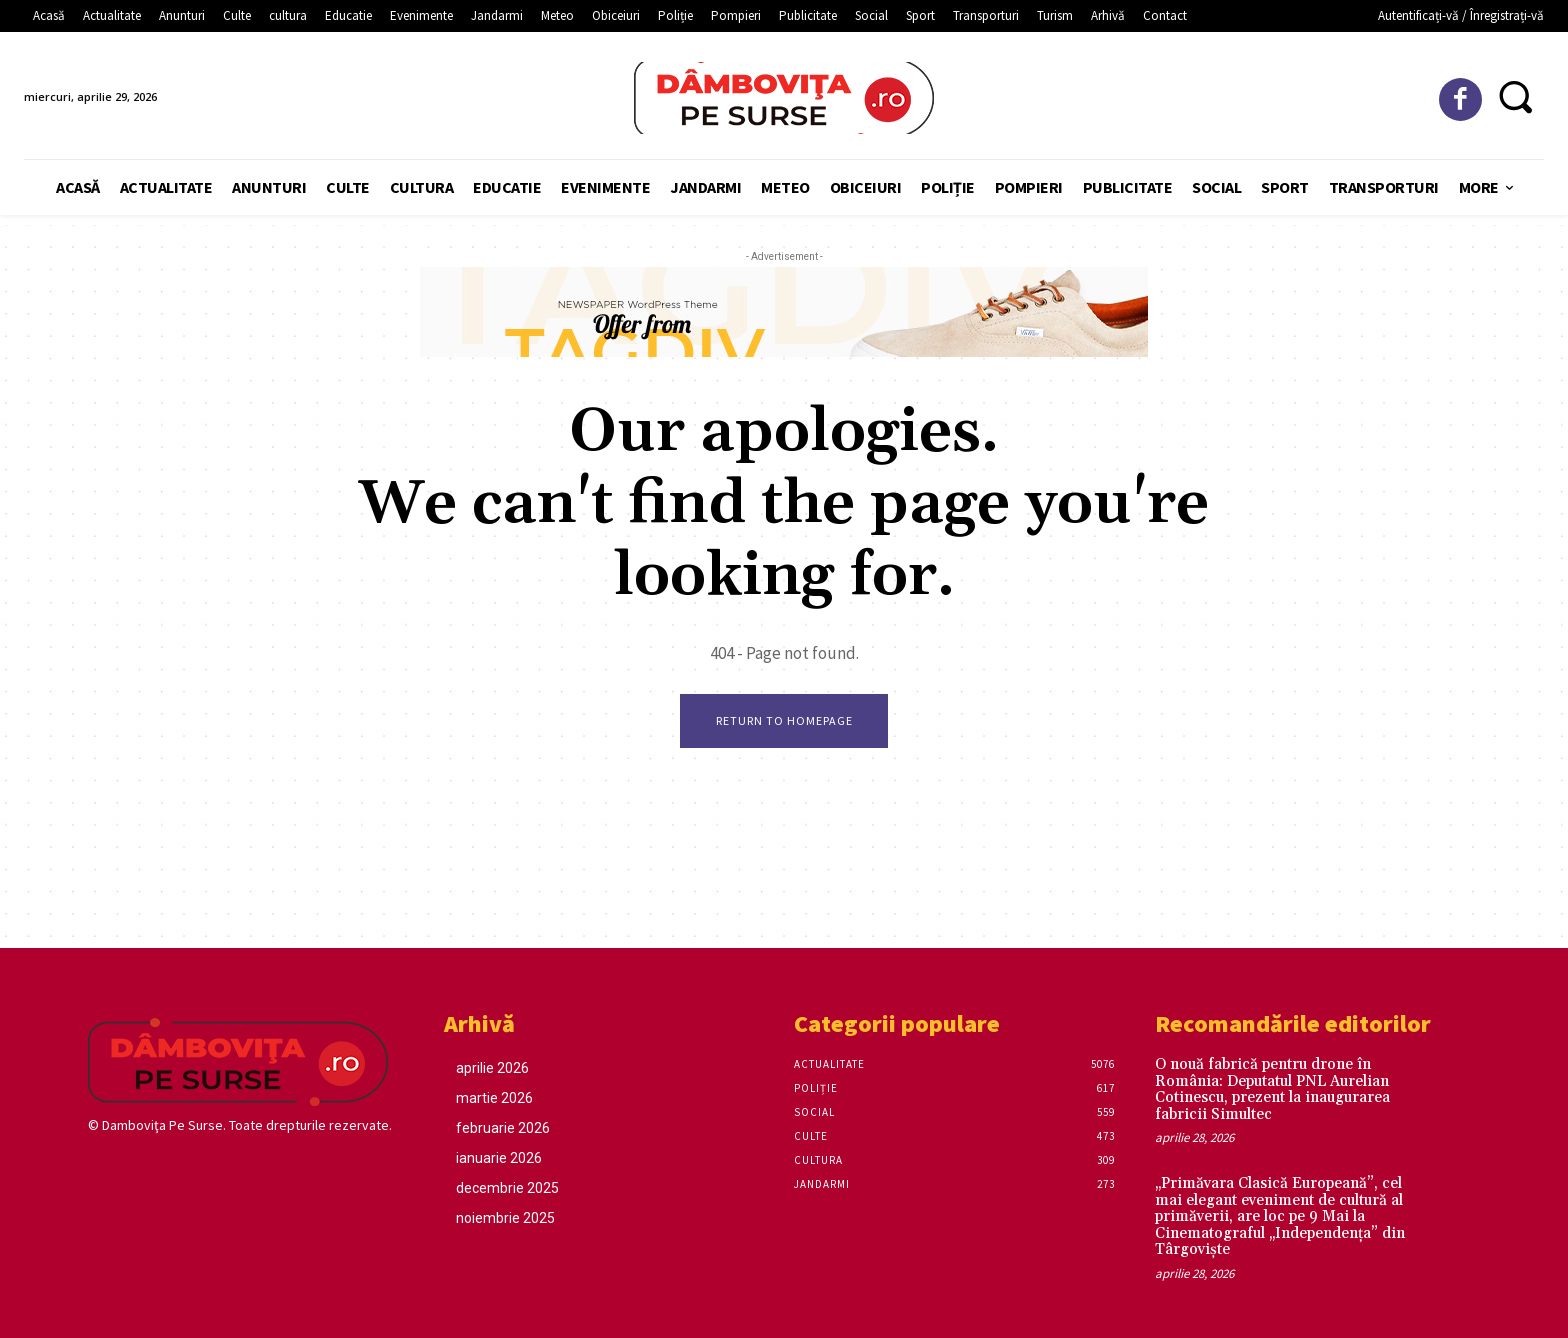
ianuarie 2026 (499, 1159)
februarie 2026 (503, 1129)
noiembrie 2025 (505, 1219)
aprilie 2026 (492, 1069)
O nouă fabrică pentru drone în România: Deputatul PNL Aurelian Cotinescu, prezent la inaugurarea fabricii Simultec (1272, 1090)
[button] (1515, 95)
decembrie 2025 (507, 1189)
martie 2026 (494, 1099)
